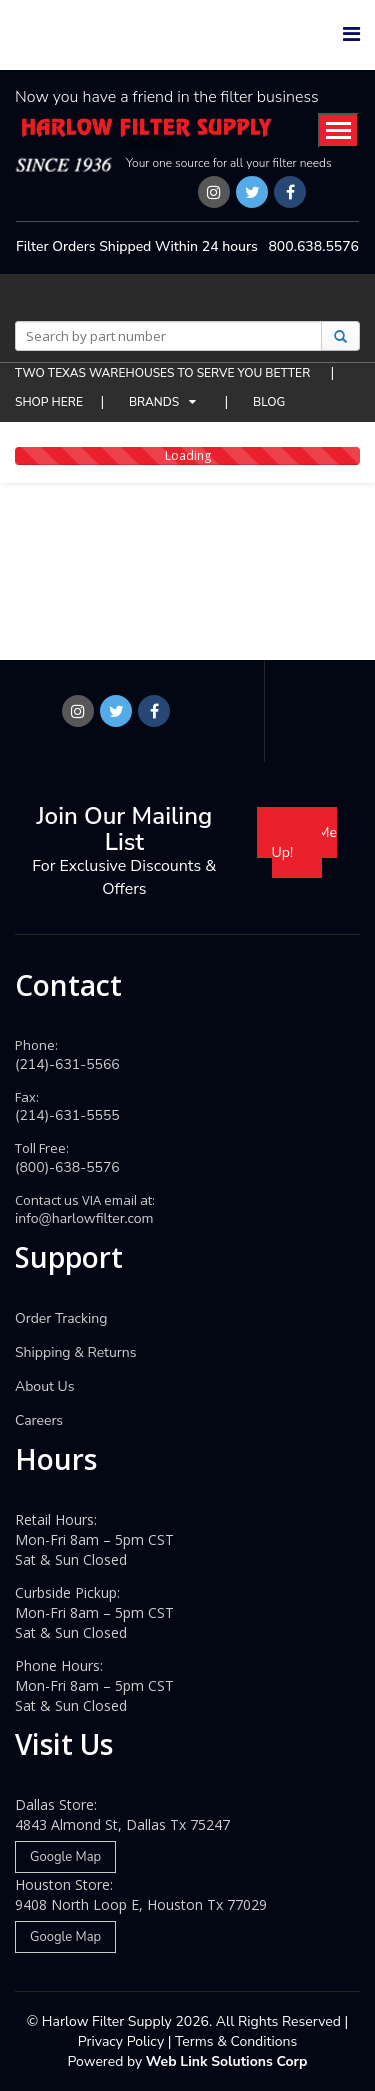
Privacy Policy (121, 2041)
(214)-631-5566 (67, 1064)
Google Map (65, 1857)
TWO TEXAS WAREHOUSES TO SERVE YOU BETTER (164, 373)
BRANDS (154, 402)
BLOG (269, 402)
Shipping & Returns (76, 1352)
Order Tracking (61, 1318)
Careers (39, 1420)
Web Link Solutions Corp (227, 2061)
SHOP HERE (49, 402)
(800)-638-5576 (67, 1167)
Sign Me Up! (304, 842)
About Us (44, 1386)
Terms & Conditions (236, 2041)
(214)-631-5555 (67, 1115)
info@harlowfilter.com (84, 1218)
